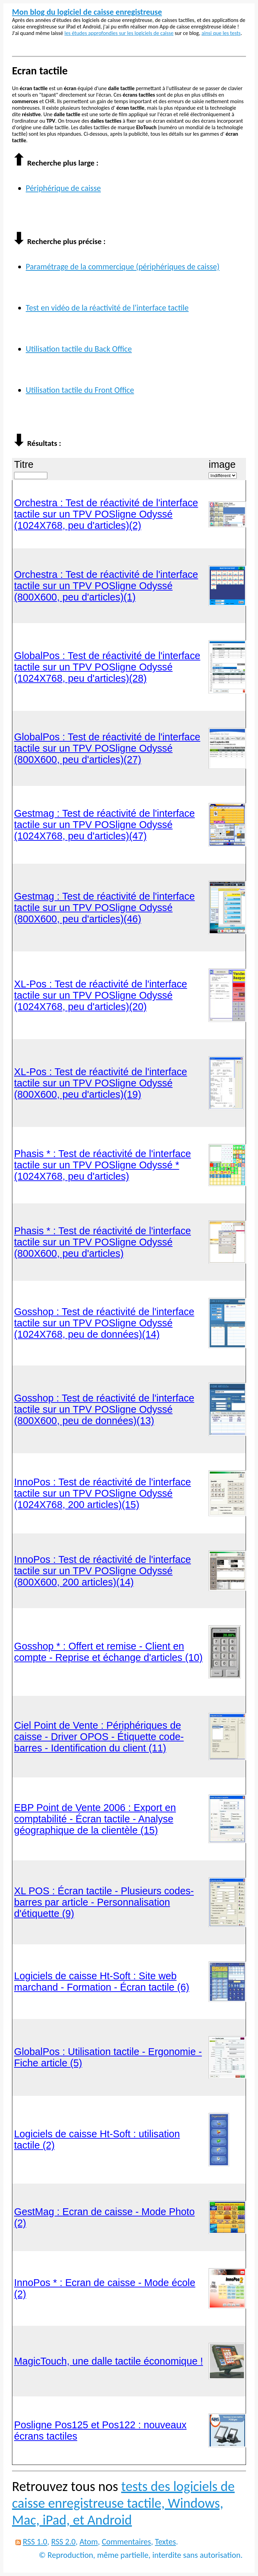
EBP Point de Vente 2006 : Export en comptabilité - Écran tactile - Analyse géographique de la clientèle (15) (95, 1819)
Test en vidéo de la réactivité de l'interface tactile (107, 308)
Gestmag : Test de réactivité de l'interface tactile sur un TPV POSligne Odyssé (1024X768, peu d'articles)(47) (104, 824)
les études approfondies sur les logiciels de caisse (119, 33)
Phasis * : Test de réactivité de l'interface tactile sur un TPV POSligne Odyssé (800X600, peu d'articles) (102, 1242)
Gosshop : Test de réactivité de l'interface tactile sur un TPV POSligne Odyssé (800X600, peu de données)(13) (104, 1409)
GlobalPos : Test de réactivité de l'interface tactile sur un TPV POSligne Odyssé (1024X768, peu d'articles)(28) (107, 667)
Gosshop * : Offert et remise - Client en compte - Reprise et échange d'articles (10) (108, 1652)
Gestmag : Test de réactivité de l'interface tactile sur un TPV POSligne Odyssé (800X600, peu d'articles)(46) (104, 907)
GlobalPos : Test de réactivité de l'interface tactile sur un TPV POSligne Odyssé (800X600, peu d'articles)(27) (107, 748)
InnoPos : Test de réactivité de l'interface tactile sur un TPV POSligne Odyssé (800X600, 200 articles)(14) (102, 1571)
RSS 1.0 (35, 2542)
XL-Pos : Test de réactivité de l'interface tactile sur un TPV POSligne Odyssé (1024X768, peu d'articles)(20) (100, 995)
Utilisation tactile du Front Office (80, 390)
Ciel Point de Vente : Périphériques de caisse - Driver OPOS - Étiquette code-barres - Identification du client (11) (99, 1736)
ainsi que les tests (221, 33)
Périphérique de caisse (63, 188)
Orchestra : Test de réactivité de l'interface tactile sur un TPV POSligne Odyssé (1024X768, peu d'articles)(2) (106, 514)
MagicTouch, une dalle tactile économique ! (108, 2361)
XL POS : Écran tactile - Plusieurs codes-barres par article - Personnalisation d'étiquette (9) (104, 1902)
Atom (89, 2542)
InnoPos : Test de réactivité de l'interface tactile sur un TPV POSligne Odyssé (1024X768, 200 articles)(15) (102, 1493)
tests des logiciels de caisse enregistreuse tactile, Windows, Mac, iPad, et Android (123, 2503)
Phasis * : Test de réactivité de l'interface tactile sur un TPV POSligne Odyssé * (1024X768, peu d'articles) (102, 1165)
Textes (165, 2542)
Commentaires (126, 2542)
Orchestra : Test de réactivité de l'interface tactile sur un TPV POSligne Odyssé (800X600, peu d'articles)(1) (106, 586)
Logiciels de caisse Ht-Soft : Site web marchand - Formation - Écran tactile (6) (101, 1981)
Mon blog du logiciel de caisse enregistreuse (87, 12)
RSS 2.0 (63, 2542)
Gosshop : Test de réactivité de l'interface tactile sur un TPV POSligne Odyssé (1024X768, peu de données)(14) (104, 1323)
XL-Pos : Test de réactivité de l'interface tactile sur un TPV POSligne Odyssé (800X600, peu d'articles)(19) (100, 1083)
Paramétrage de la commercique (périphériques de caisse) (123, 266)
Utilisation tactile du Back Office (79, 349)
